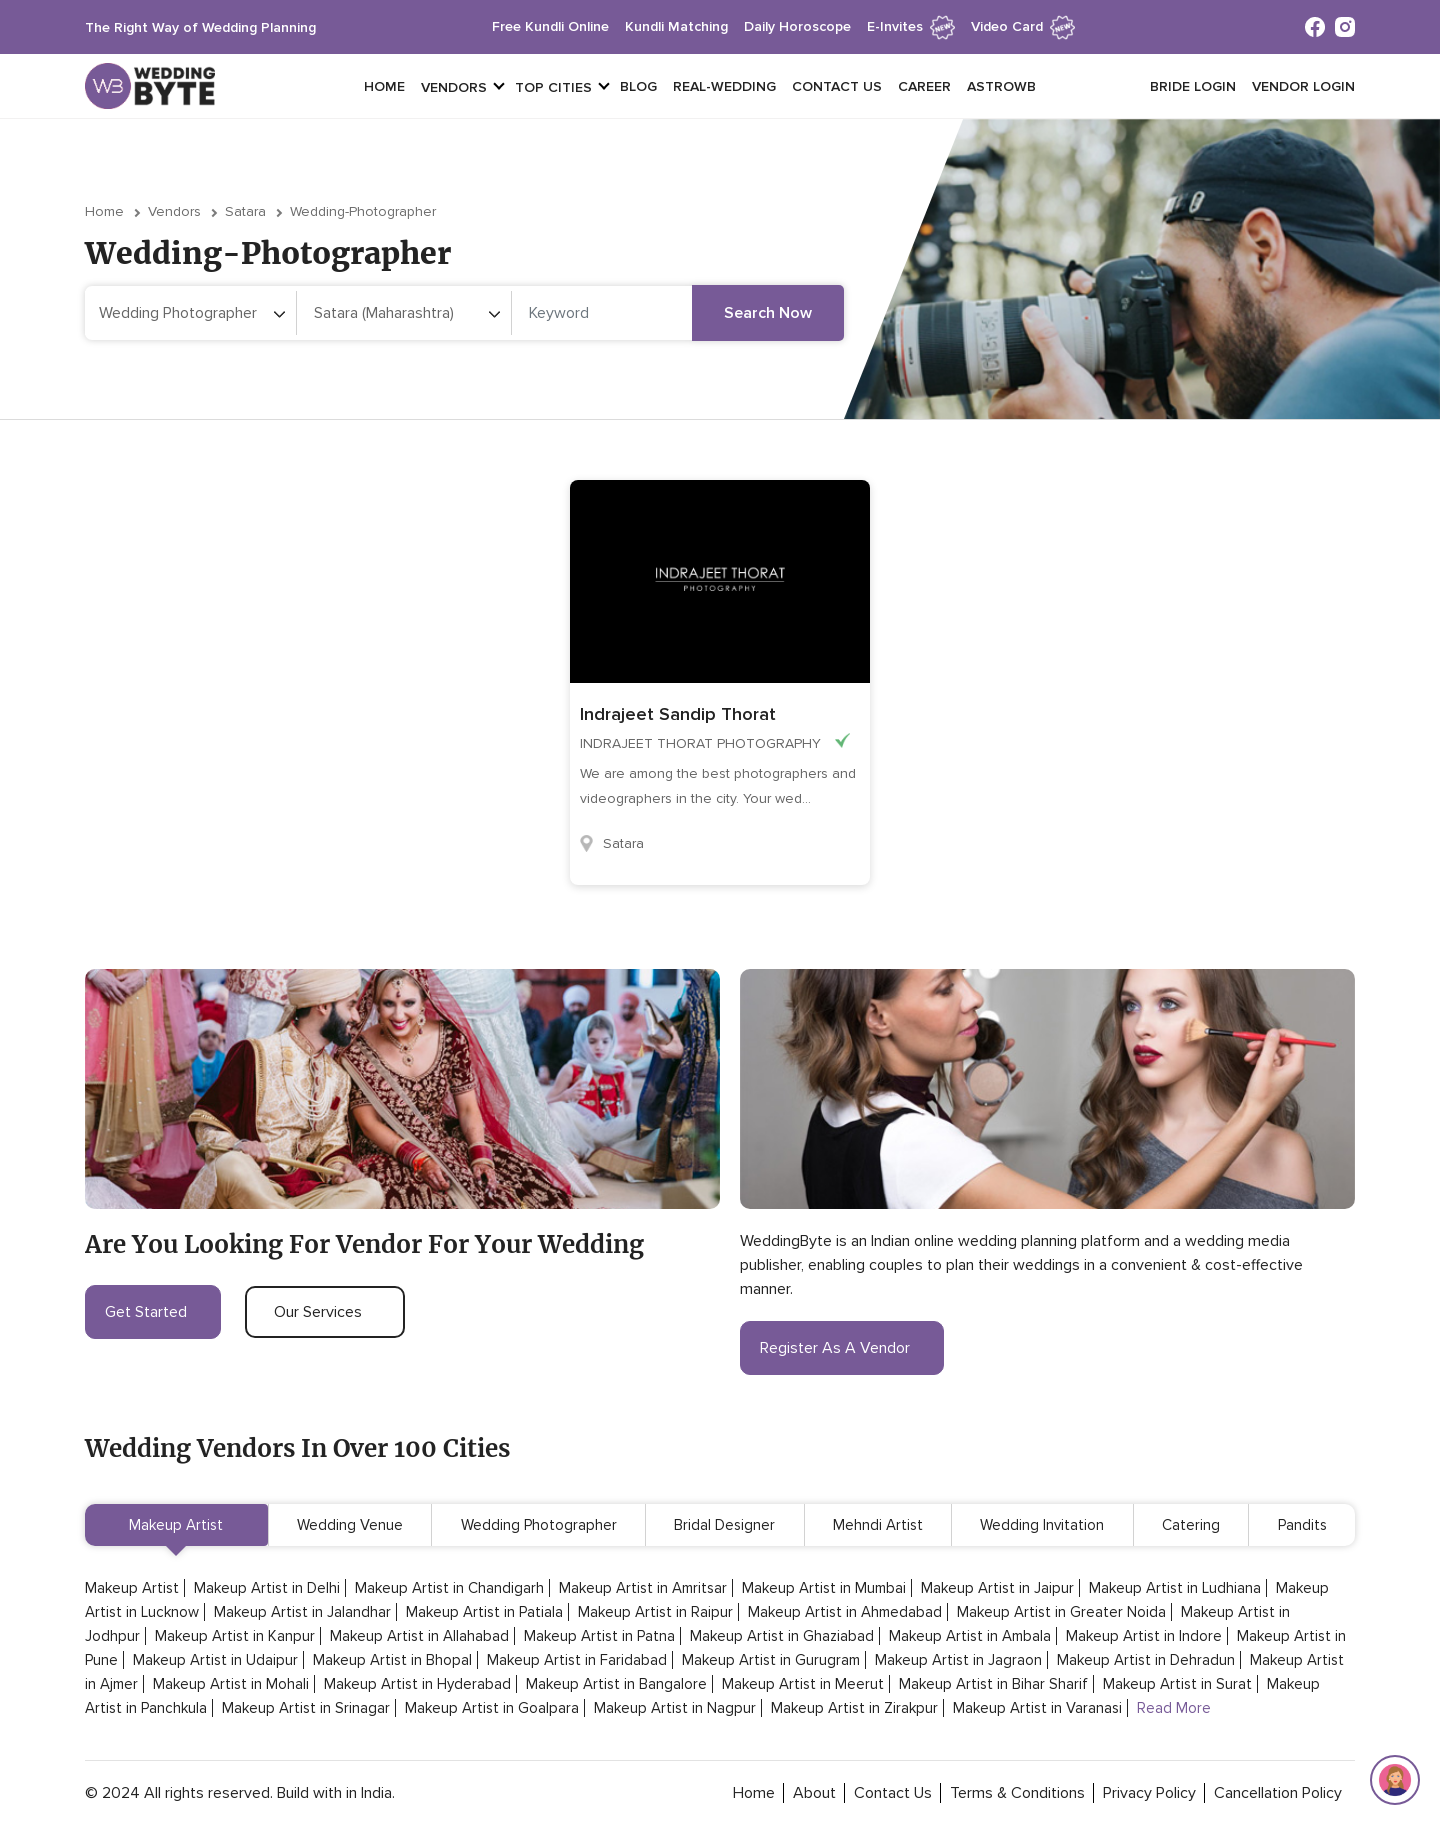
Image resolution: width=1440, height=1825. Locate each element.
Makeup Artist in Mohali (231, 1684)
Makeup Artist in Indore (1144, 1636)
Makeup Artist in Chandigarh (449, 1588)
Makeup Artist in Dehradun (1146, 1660)
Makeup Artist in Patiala (484, 1612)
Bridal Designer (724, 1525)
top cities (553, 87)
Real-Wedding (724, 86)
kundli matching (676, 26)
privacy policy (1149, 1793)
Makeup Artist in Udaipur (215, 1660)
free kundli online (550, 26)
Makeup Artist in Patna (599, 1636)
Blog (638, 86)
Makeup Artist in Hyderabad (417, 1684)
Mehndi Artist (878, 1525)
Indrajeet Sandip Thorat (678, 714)
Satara (245, 211)
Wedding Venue (350, 1525)
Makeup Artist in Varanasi (1037, 1708)
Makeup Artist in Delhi (267, 1588)
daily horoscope (797, 26)
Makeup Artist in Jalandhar (302, 1612)
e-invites (911, 26)
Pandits (1302, 1525)
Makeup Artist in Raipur (655, 1612)
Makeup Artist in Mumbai (824, 1588)
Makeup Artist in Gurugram (771, 1660)
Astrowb (1001, 86)
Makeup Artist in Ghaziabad (782, 1636)
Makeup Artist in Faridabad (577, 1660)
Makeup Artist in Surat (1177, 1684)
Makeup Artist (176, 1525)
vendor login (1303, 86)
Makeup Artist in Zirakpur (854, 1708)
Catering (1191, 1525)
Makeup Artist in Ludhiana (1175, 1588)
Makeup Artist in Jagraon (958, 1660)
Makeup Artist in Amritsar (643, 1588)
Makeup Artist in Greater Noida (1061, 1612)
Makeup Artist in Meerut (803, 1684)
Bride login (1193, 86)
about (814, 1793)
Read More (1174, 1708)
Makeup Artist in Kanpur (235, 1636)
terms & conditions (1017, 1793)
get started (153, 1312)
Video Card (1023, 26)
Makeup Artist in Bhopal (392, 1660)
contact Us (893, 1793)
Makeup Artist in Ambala (970, 1636)
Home (384, 86)
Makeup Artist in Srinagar (306, 1708)
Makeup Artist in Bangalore (616, 1684)
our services (325, 1312)
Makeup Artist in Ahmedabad (845, 1612)
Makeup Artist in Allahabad (419, 1636)
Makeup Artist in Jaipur (997, 1588)
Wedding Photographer (539, 1525)
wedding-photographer (363, 211)
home (754, 1793)
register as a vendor (842, 1348)
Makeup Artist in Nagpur (675, 1708)
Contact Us (837, 86)
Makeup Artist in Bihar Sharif (993, 1684)
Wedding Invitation (1042, 1525)
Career (924, 86)
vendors (454, 87)
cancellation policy (1278, 1793)
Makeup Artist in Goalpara (492, 1708)
